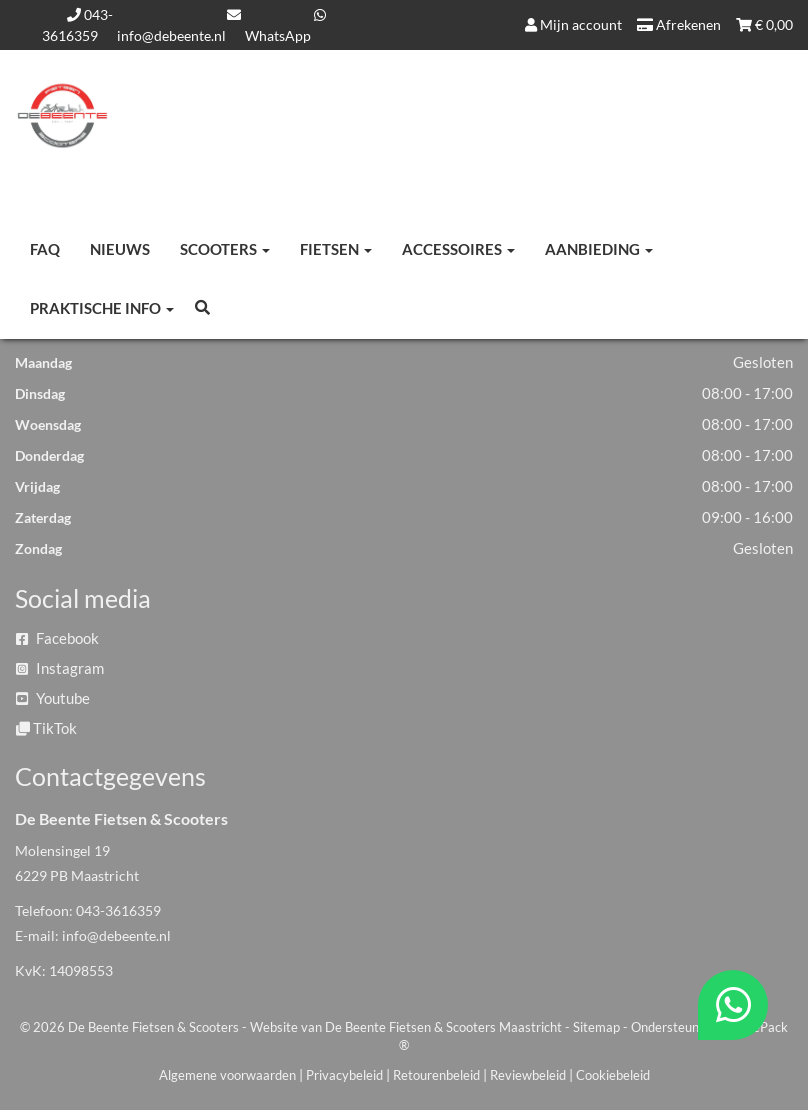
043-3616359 (118, 910)
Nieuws (120, 249)
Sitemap (596, 1027)
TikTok (46, 728)
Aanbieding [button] (599, 249)
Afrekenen (679, 24)
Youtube (53, 698)
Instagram (60, 668)
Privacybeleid (344, 1075)
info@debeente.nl (116, 935)
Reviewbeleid (528, 1075)
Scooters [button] (225, 249)
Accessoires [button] (458, 249)
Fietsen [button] (336, 249)
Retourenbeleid (436, 1075)
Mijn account (573, 24)
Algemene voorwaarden (227, 1075)
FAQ (45, 249)
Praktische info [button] (102, 308)
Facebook (57, 638)
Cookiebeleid (613, 1075)
